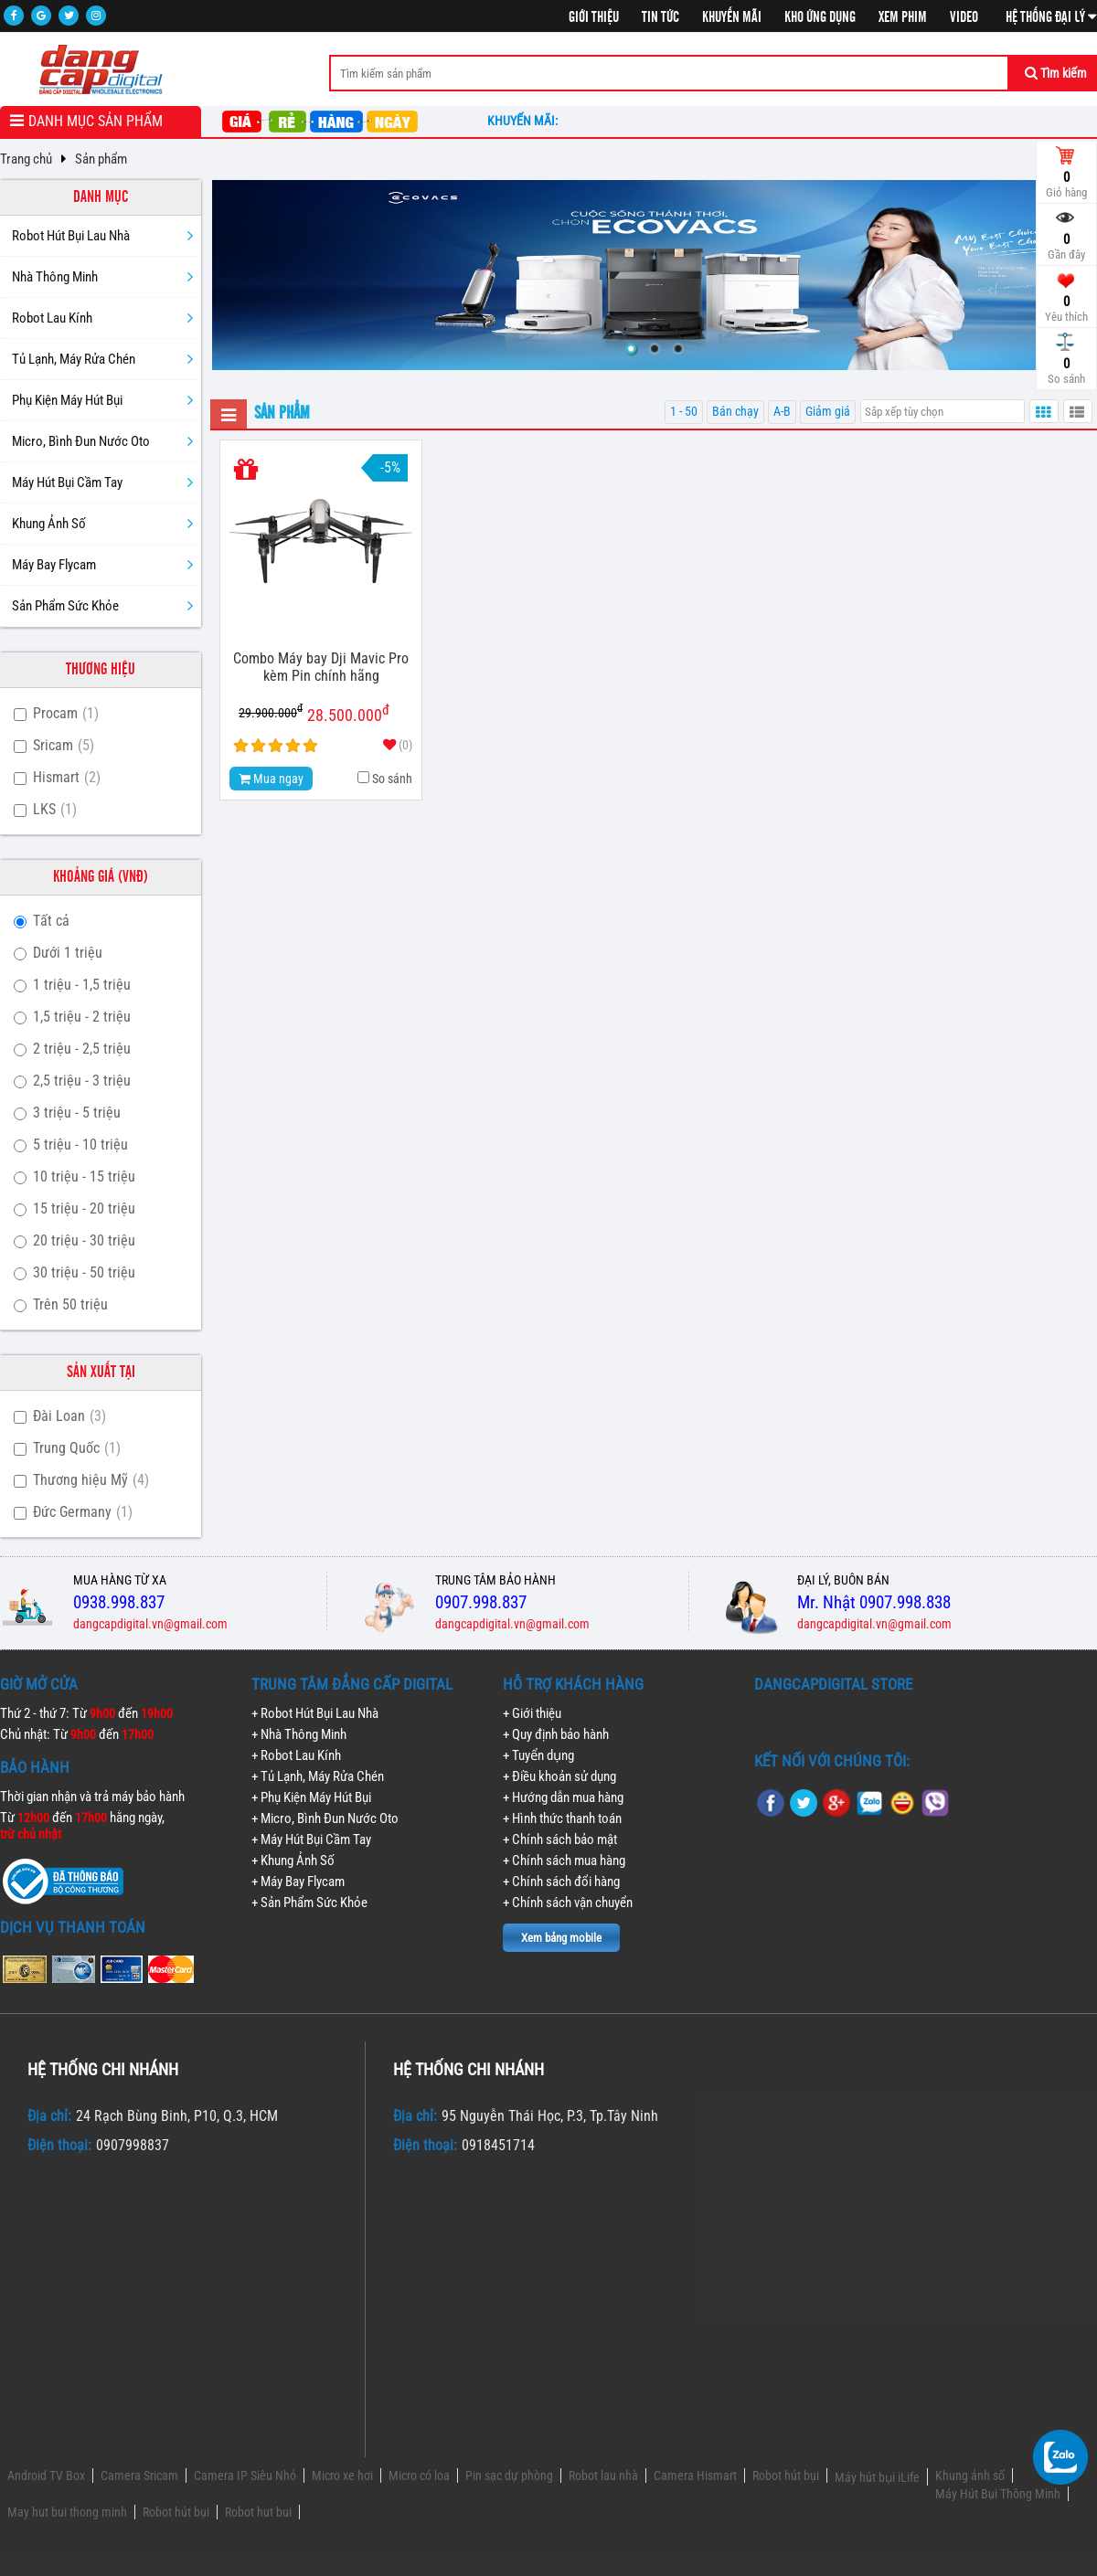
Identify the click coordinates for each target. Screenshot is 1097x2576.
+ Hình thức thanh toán (562, 1818)
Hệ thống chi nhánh (102, 2069)
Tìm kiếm (1056, 73)
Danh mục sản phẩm (95, 121)
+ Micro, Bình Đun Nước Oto (325, 1818)
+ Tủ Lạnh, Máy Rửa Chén (317, 1776)
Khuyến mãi (732, 17)
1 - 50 (684, 411)
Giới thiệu (594, 17)
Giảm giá (827, 411)
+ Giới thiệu (532, 1713)
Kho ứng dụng (820, 17)
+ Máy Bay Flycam (298, 1881)
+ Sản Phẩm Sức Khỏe (309, 1902)
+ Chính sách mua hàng (564, 1860)
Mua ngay (271, 778)
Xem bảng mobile (561, 1938)
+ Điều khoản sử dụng (559, 1776)
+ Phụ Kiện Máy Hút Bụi (311, 1797)
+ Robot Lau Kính (296, 1755)
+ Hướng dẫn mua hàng (563, 1797)
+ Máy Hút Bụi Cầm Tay (311, 1839)
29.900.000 (271, 711)
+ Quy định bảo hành (556, 1734)
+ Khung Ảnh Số (293, 1860)
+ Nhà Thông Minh (298, 1734)
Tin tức (660, 17)
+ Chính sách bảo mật (560, 1839)
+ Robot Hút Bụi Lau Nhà (314, 1713)
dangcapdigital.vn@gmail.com (150, 1624)
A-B (782, 411)
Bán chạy (735, 411)
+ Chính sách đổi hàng (561, 1881)
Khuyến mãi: (525, 120)
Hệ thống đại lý (1051, 17)
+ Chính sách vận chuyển (568, 1902)
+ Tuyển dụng (538, 1755)
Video (964, 17)
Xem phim (903, 17)
